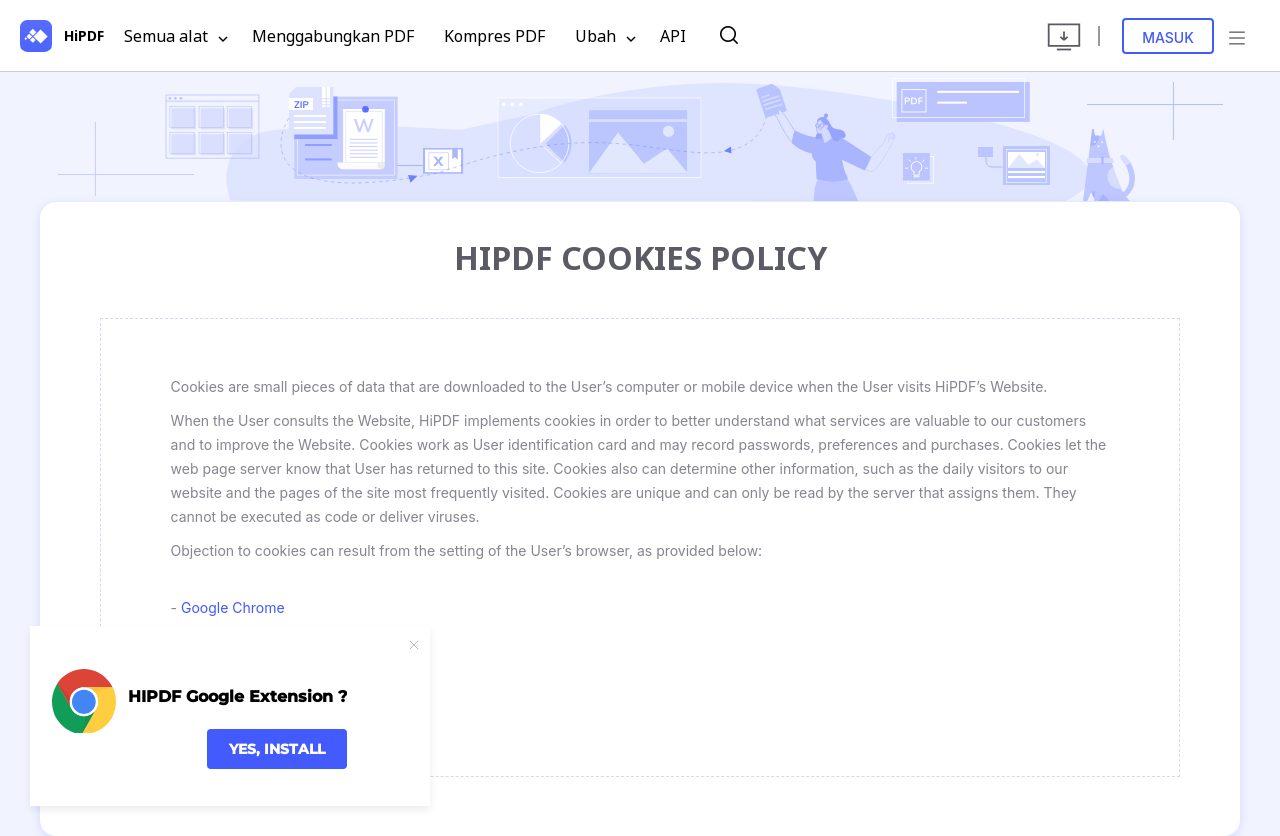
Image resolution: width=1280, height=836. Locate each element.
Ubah (605, 37)
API (673, 36)
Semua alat (176, 37)
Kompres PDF (494, 36)
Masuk (1168, 37)
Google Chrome (233, 607)
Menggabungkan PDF (333, 36)
